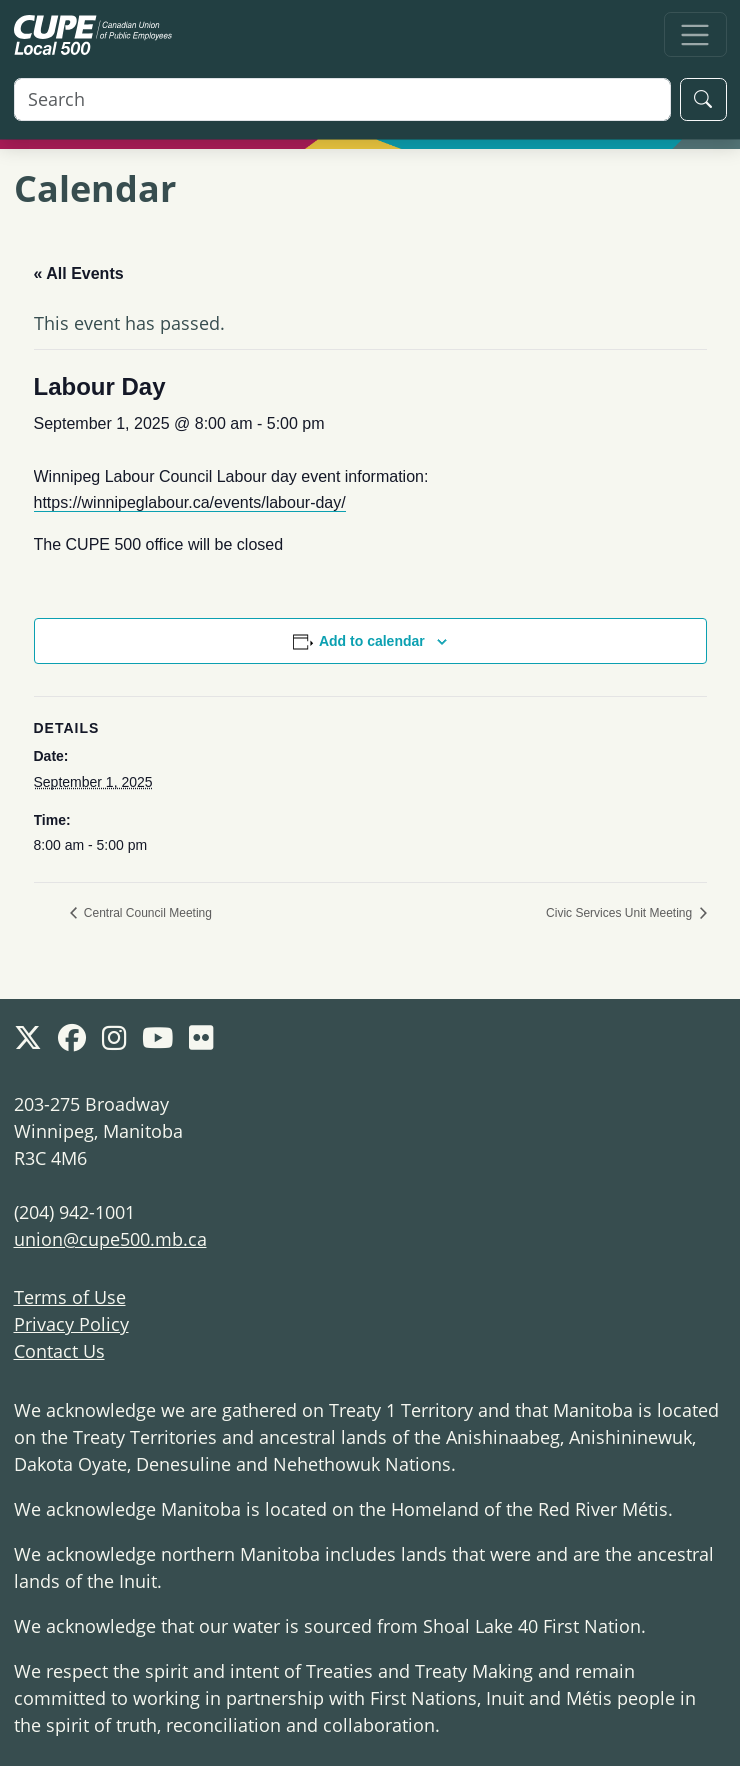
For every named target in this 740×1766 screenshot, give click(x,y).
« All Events (79, 273)
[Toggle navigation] (695, 34)
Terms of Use (70, 1297)
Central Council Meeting (146, 913)
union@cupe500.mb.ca (110, 1239)
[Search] (342, 99)
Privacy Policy (71, 1324)
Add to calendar (372, 641)
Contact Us (59, 1351)
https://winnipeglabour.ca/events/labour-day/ (190, 502)
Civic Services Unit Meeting (620, 913)
